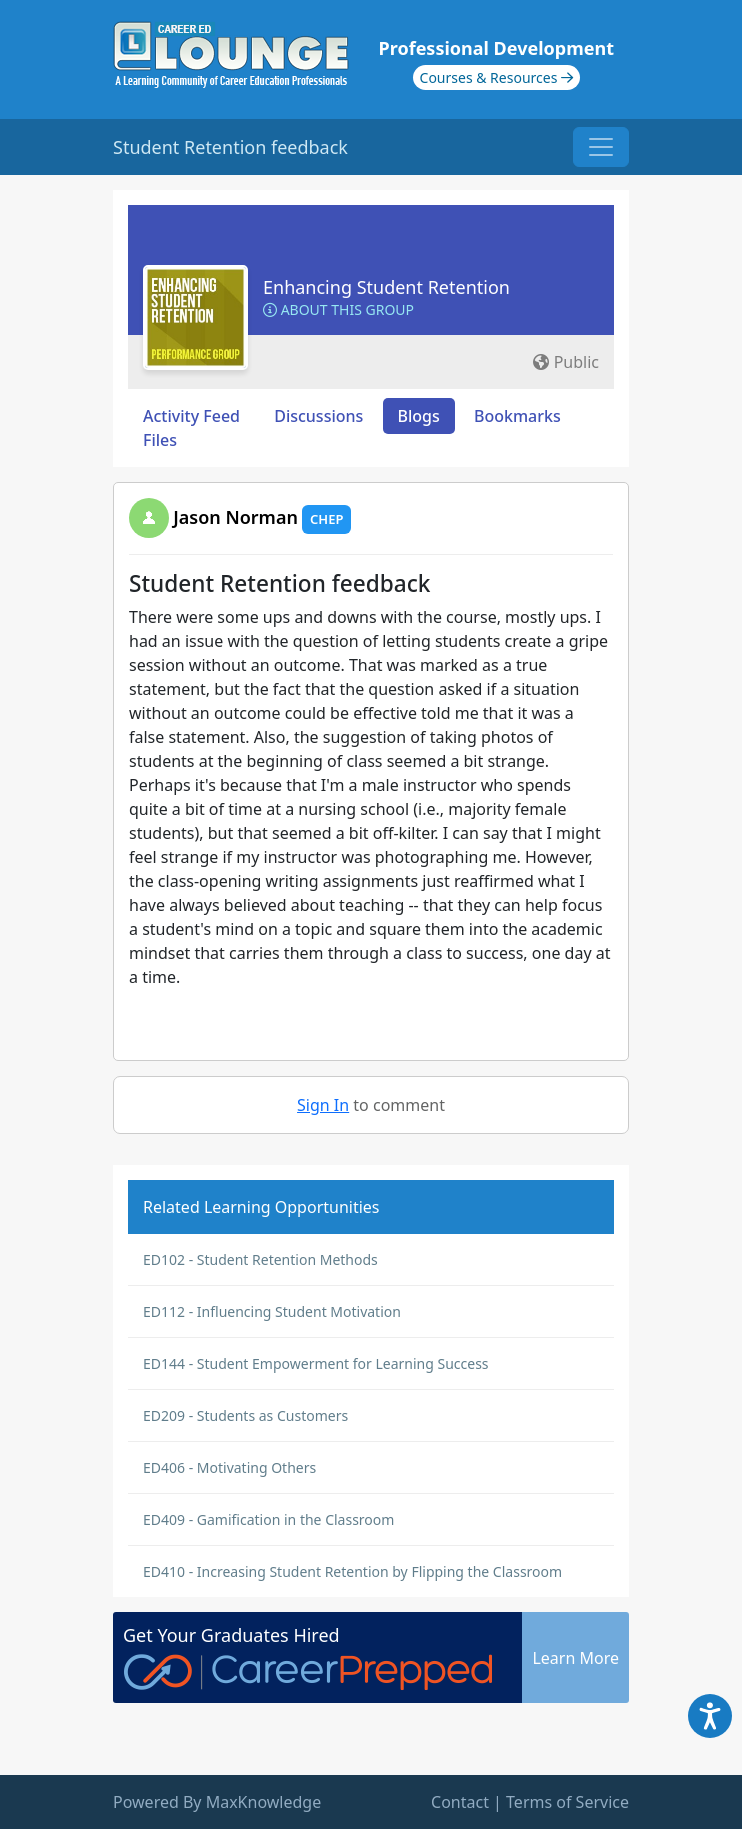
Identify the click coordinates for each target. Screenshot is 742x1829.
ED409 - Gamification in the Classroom (268, 1519)
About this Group (338, 309)
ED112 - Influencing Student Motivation (272, 1311)
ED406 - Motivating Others (229, 1467)
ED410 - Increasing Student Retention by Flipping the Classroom (352, 1571)
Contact (460, 1802)
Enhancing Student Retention (386, 287)
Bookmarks (517, 416)
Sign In (323, 1105)
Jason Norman (235, 517)
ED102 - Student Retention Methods (260, 1259)
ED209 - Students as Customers (245, 1415)
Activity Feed (191, 416)
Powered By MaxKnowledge (217, 1802)
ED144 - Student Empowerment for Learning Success (316, 1363)
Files (160, 440)
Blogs (419, 416)
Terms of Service (567, 1802)
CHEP (326, 519)
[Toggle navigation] (601, 147)
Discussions (318, 416)
